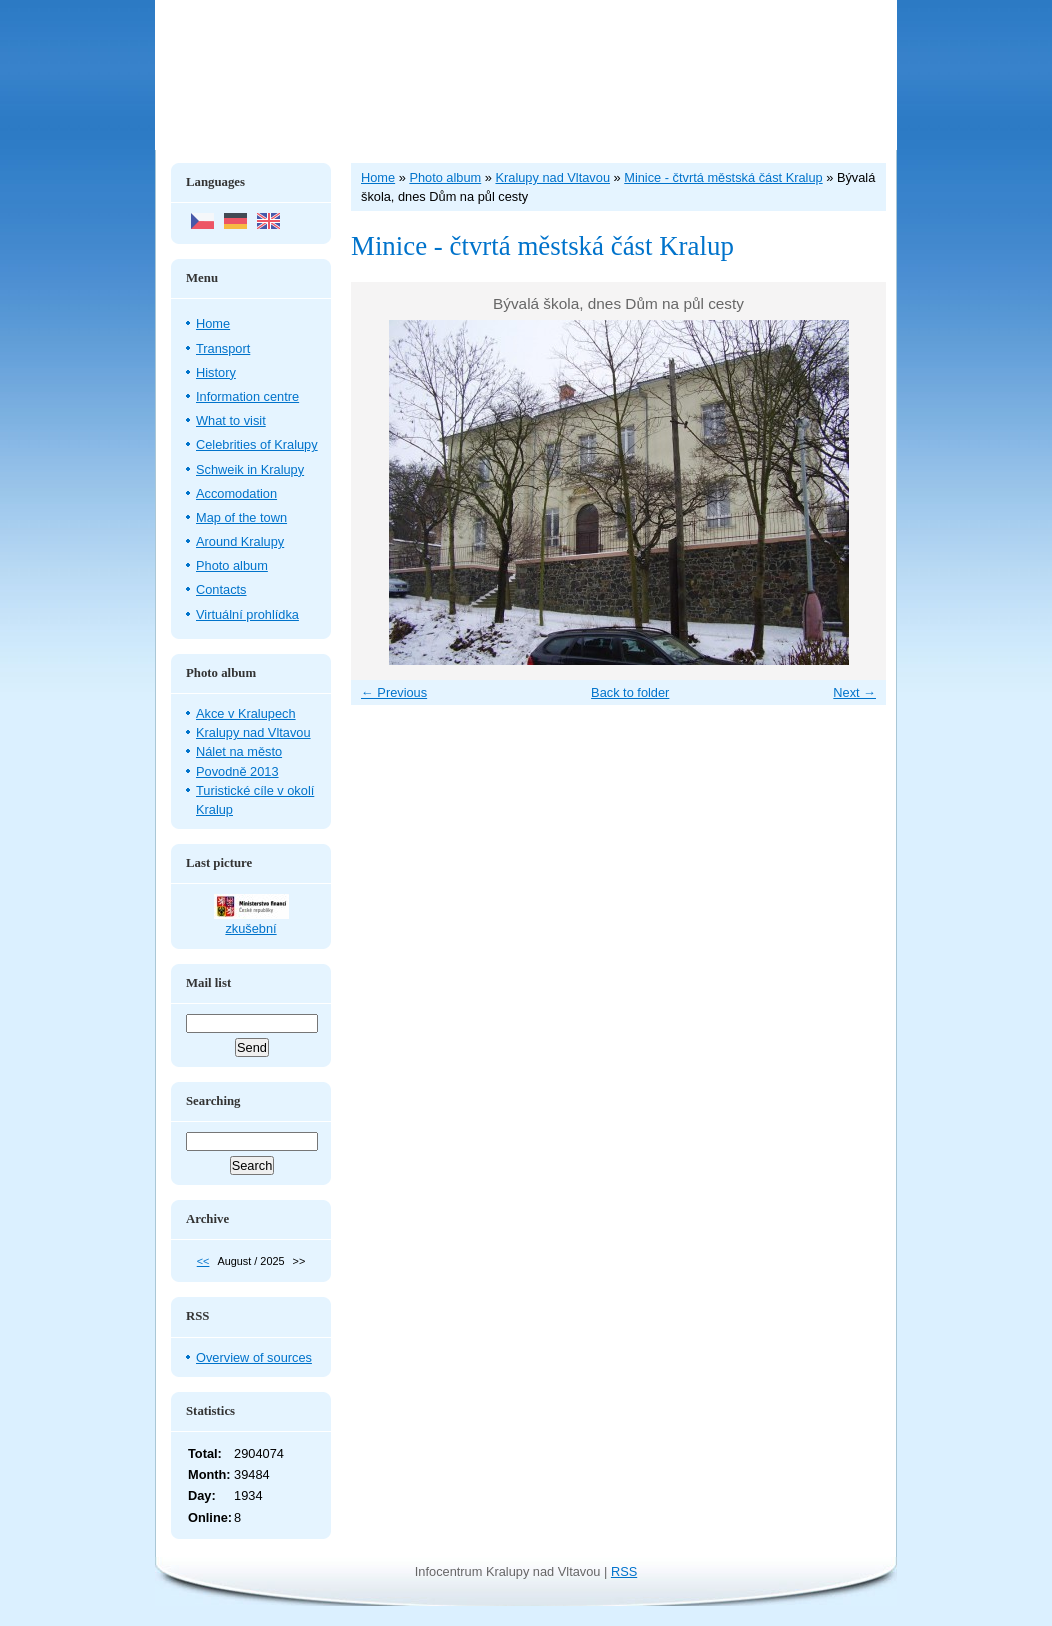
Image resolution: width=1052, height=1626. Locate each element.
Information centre (247, 396)
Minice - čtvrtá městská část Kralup (723, 177)
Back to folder (630, 692)
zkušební (250, 928)
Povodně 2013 (237, 771)
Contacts (221, 589)
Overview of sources (254, 1357)
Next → (854, 692)
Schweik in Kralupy (250, 469)
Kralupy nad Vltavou (253, 732)
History (216, 372)
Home (213, 323)
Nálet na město (239, 751)
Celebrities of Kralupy (257, 444)
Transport (223, 348)
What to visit (231, 420)
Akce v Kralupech (246, 713)
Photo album (232, 565)
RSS (624, 1571)
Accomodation (236, 493)
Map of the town (241, 517)
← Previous (394, 692)
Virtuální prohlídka (247, 614)
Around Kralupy (240, 541)
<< (203, 1261)
